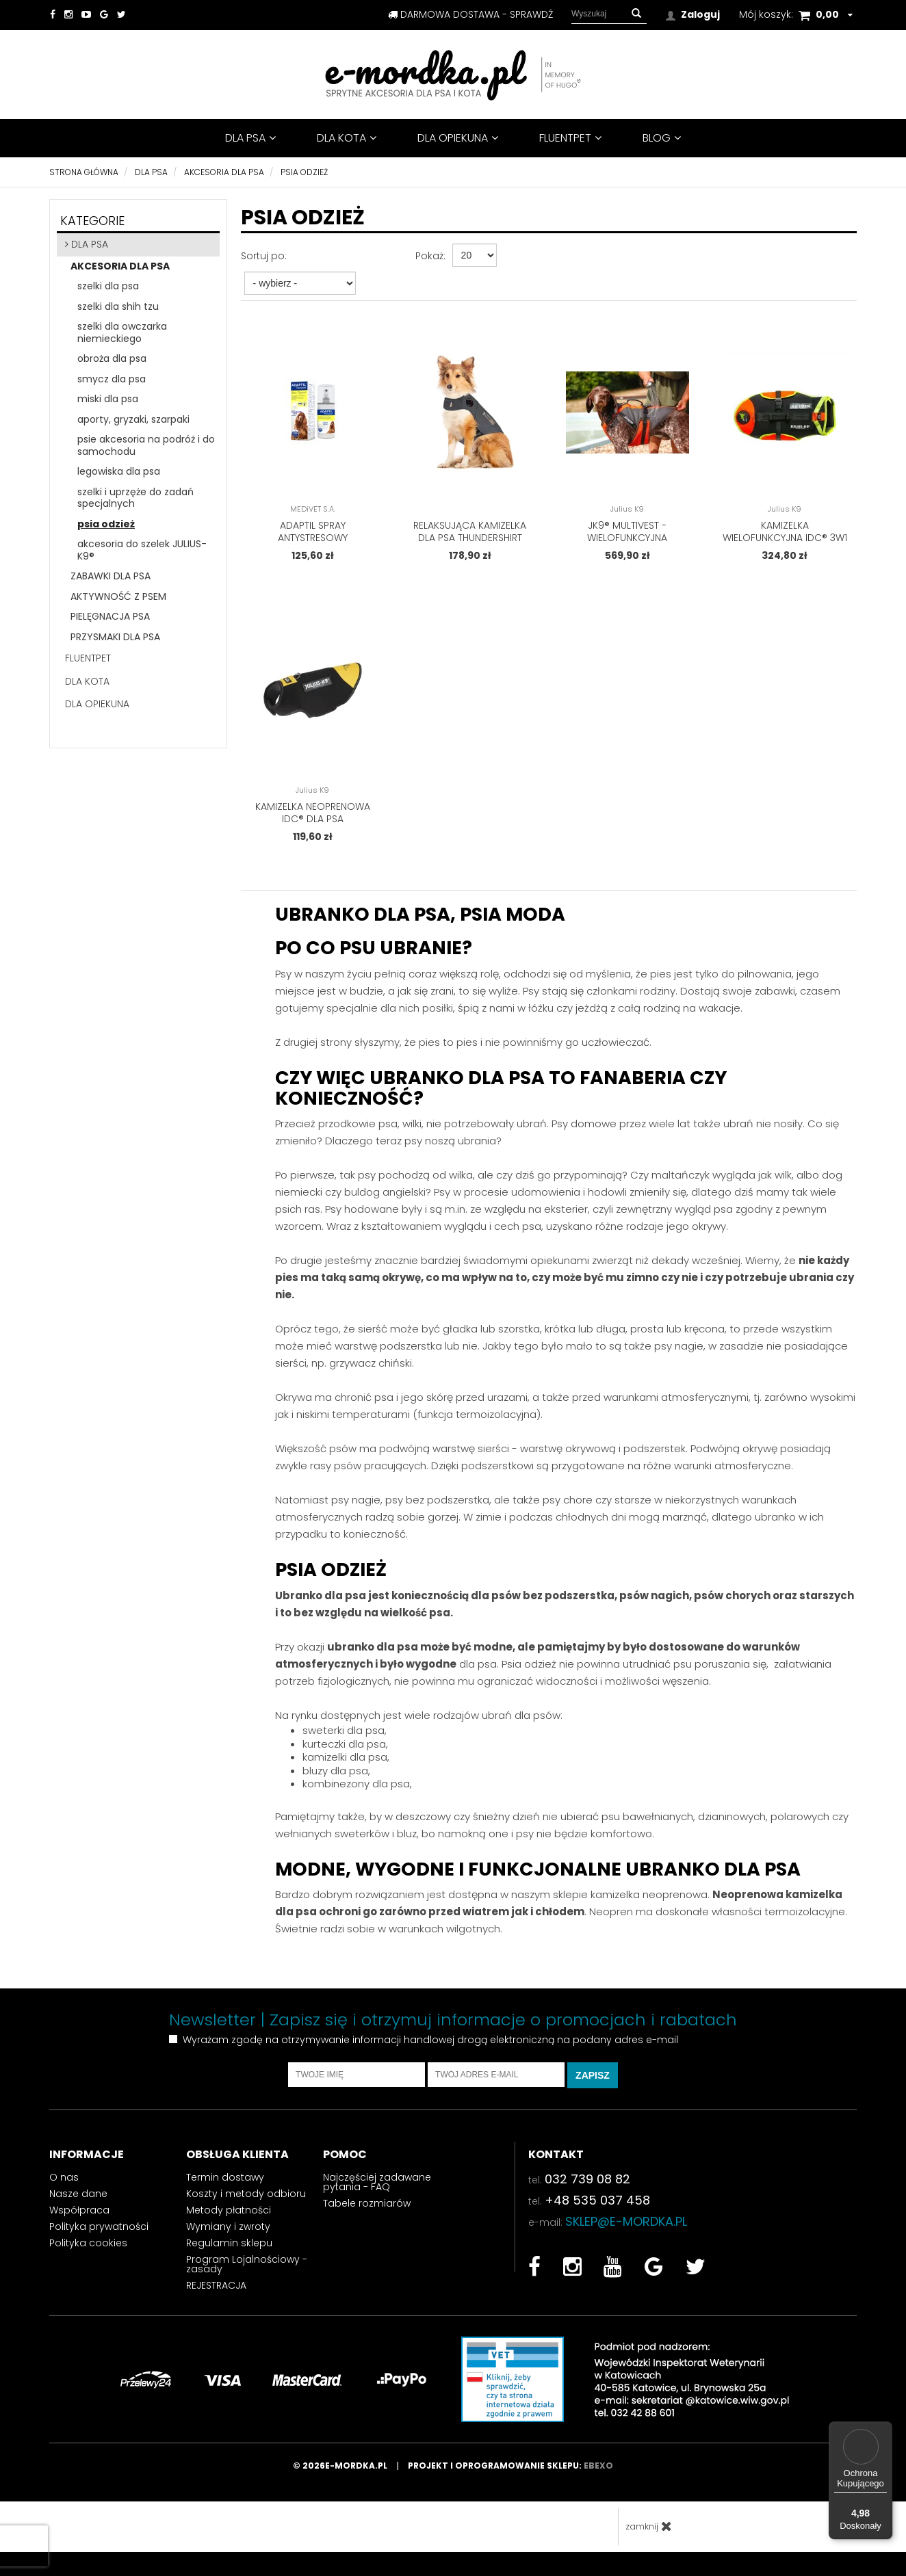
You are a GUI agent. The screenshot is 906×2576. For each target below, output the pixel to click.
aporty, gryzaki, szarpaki (133, 419)
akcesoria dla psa (120, 266)
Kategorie (92, 220)
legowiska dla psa (118, 471)
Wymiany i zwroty (228, 2236)
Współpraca (79, 2219)
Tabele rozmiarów (367, 2213)
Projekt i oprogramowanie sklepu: (510, 2475)
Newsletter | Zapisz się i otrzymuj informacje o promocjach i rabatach (453, 2029)
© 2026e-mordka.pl (350, 2475)
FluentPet (570, 138)
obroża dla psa (111, 358)
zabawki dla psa (110, 576)
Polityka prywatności (98, 2236)
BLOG (662, 138)
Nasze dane (78, 2203)
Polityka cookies (88, 2252)
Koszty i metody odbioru (246, 2203)
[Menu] (884, 2429)
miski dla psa (107, 399)
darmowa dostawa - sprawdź (470, 14)
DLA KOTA (346, 138)
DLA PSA (250, 138)
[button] (636, 14)
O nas (64, 2187)
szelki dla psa (108, 286)
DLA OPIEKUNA (458, 138)
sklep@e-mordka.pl (626, 2230)
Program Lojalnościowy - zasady (246, 2273)
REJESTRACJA (216, 2295)
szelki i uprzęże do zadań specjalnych (135, 498)
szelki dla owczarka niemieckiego (122, 332)
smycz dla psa (111, 379)
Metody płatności (228, 2219)
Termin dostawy (225, 2187)
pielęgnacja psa (110, 616)
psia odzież (106, 524)
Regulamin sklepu (229, 2252)
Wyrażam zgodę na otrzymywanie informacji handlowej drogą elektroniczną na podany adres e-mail (430, 2050)
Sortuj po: (264, 256)
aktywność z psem (118, 596)
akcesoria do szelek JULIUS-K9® (142, 550)
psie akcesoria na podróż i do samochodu (146, 445)
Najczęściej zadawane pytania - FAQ (377, 2191)
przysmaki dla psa (115, 637)
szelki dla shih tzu (118, 306)
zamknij (648, 2536)
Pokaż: (430, 256)
